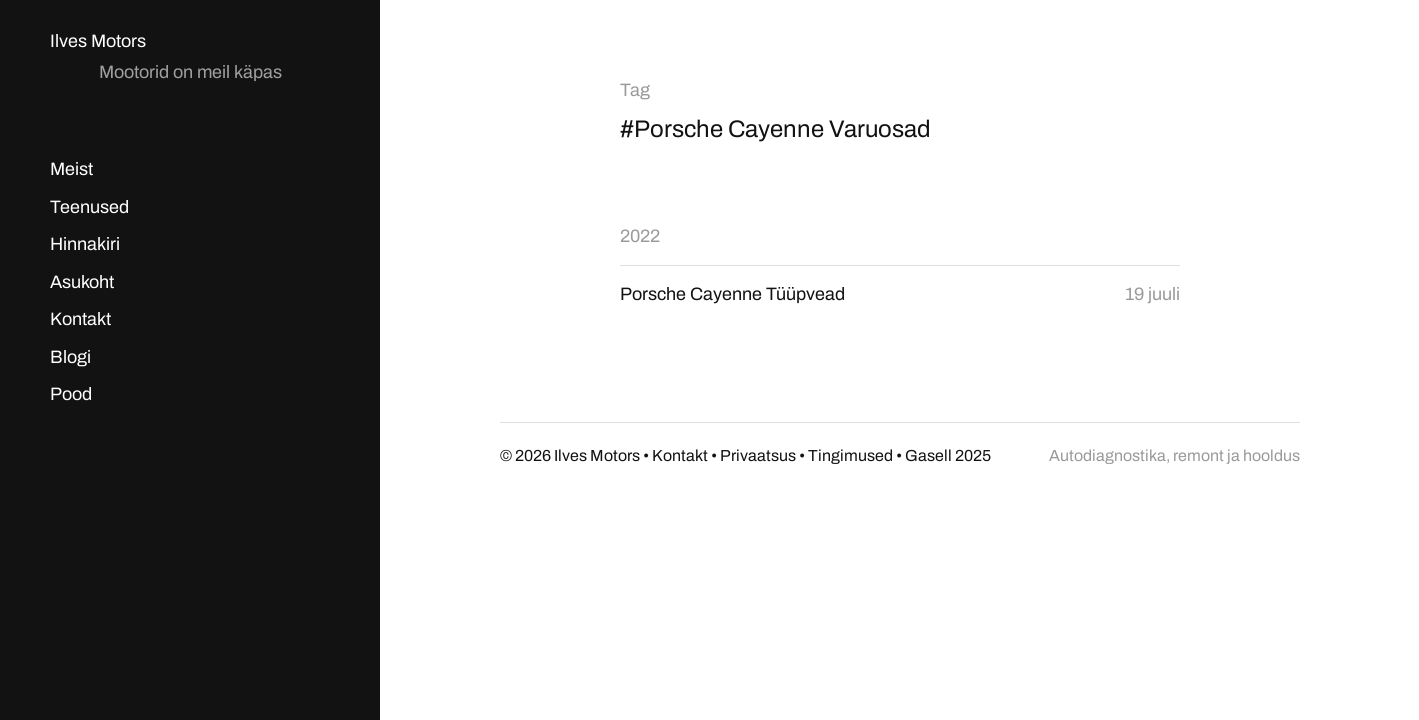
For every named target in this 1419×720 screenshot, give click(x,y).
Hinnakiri (85, 244)
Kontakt (80, 319)
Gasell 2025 (948, 455)
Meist (71, 169)
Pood (71, 394)
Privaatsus (758, 455)
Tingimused (850, 455)
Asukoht (82, 282)
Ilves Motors (98, 41)
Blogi (70, 357)
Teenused (89, 207)
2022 (640, 236)
